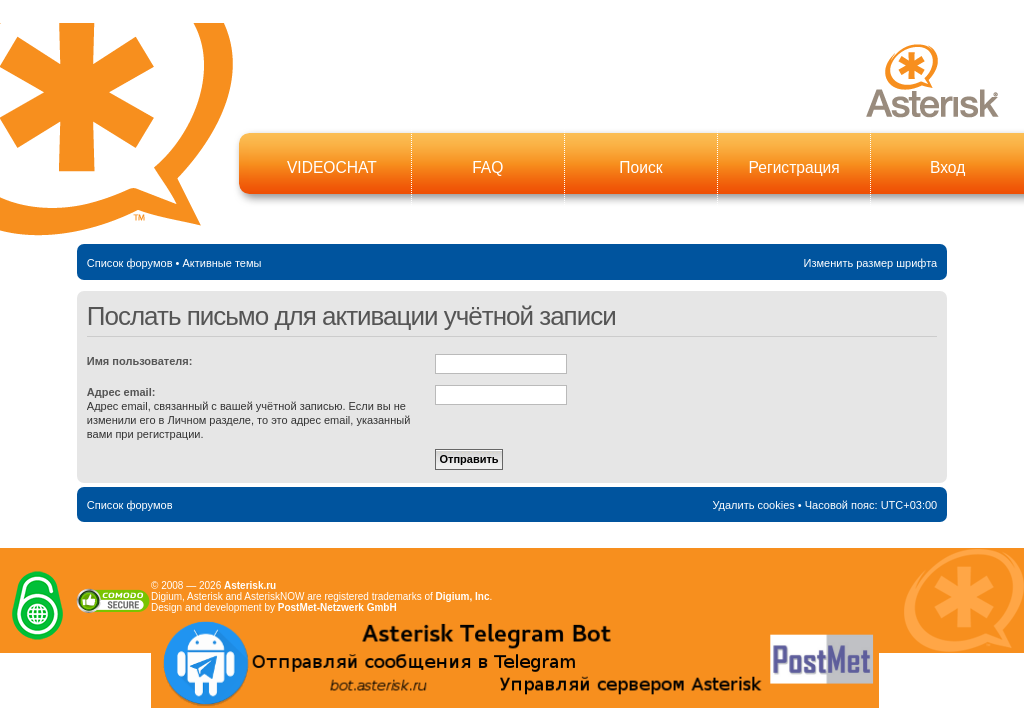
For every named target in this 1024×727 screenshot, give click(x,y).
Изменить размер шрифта (871, 263)
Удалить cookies (753, 505)
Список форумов (130, 263)
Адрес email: (121, 392)
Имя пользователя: (140, 361)
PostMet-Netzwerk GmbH (337, 607)
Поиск (640, 167)
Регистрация (794, 167)
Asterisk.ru (250, 585)
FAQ (487, 167)
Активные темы (221, 263)
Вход (947, 167)
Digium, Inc (463, 596)
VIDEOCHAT (332, 167)
